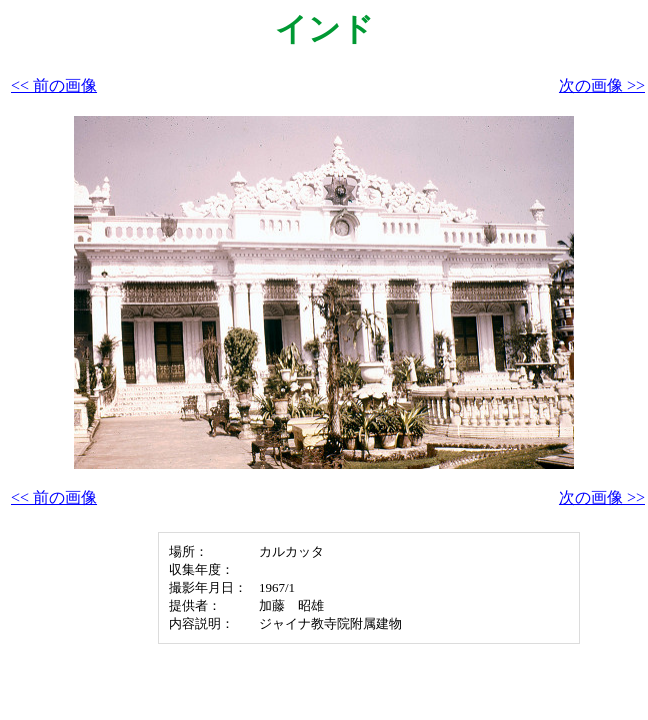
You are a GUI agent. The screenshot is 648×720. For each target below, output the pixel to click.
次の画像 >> (602, 85)
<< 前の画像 (54, 85)
